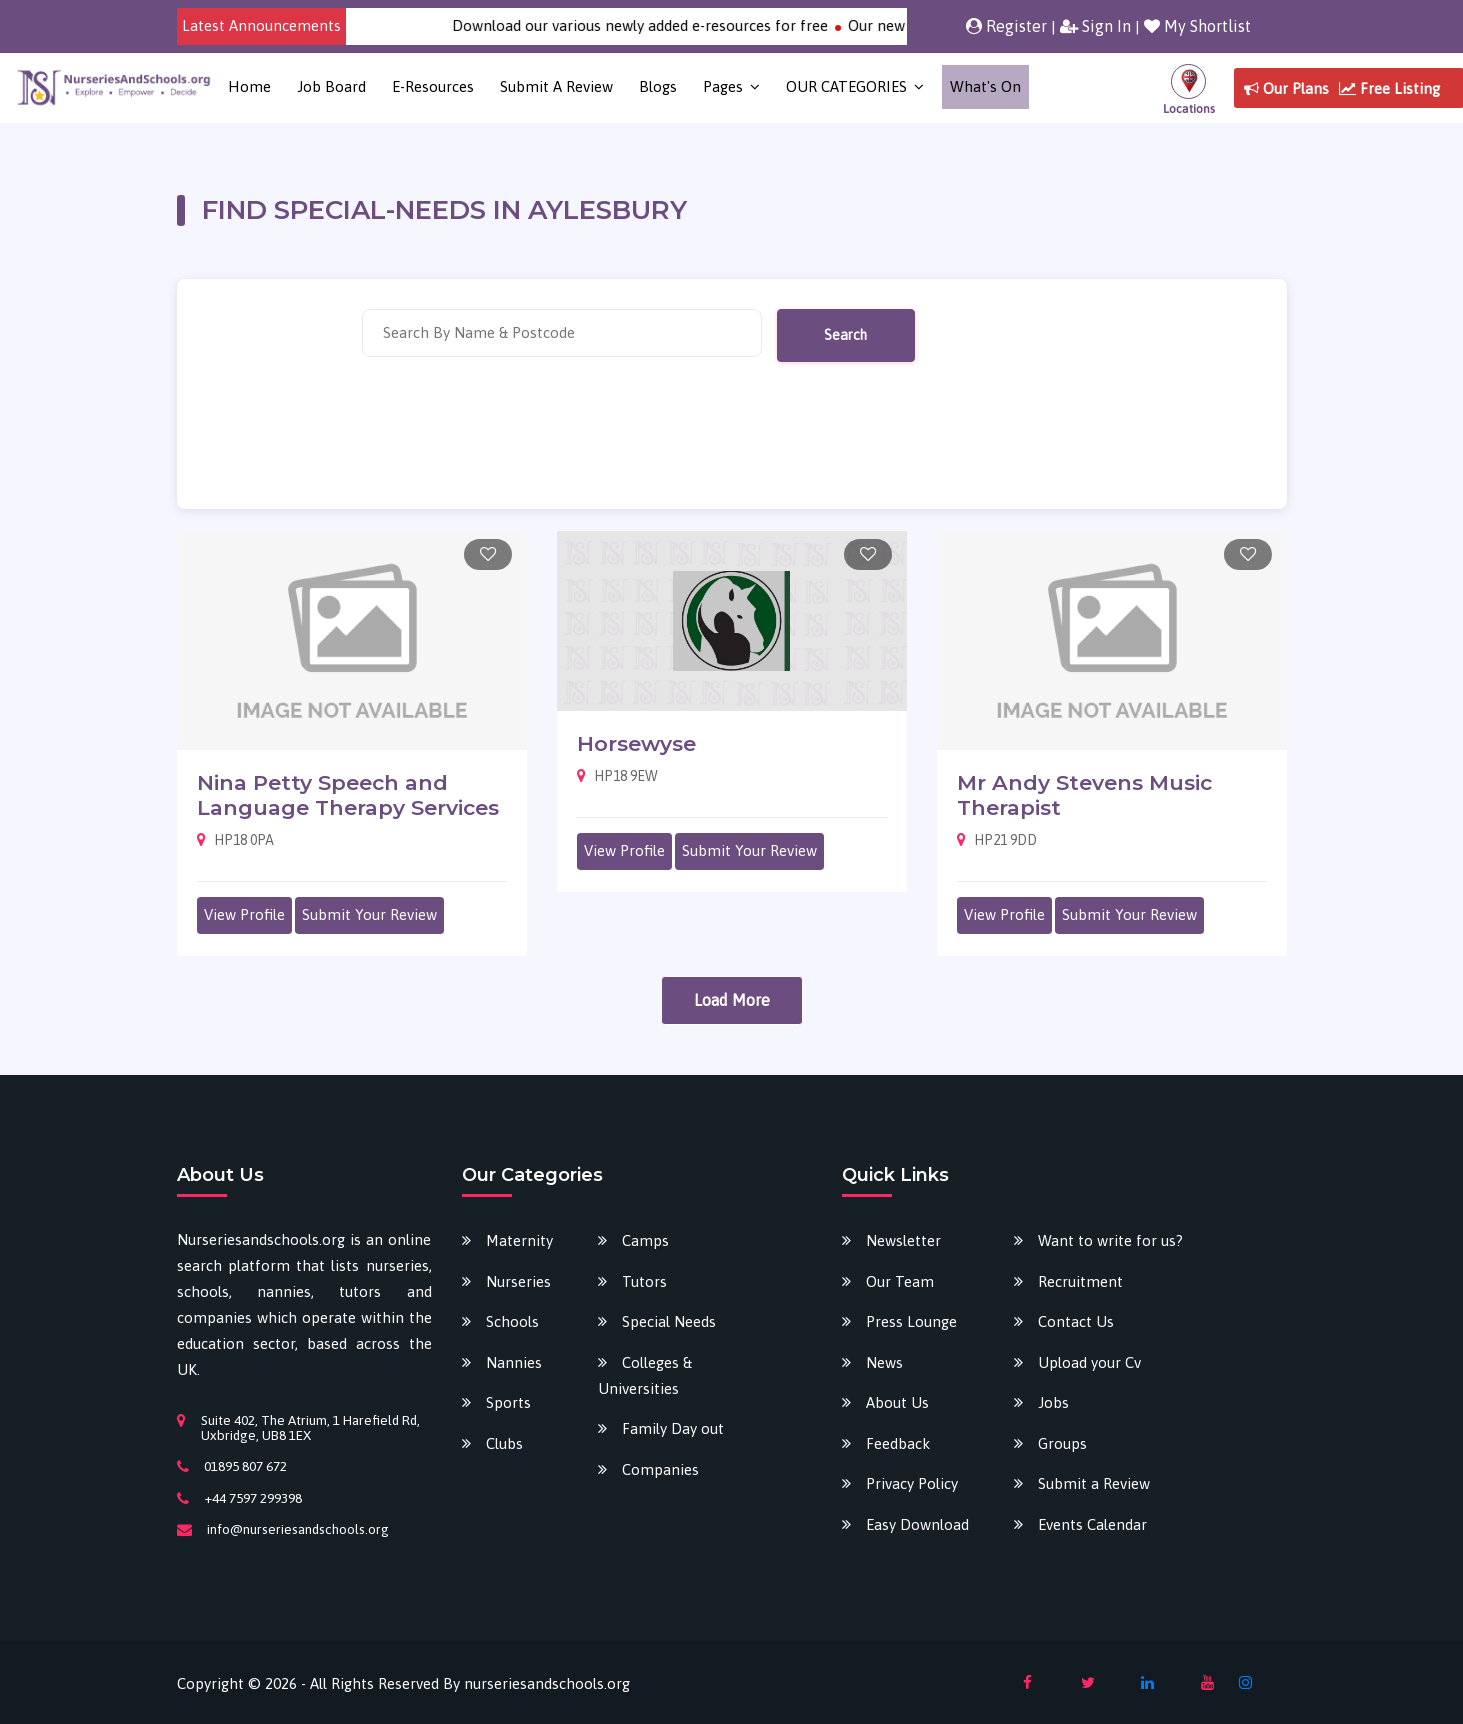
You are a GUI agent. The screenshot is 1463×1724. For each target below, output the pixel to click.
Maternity (519, 1240)
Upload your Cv (1089, 1362)
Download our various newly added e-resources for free (664, 25)
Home (249, 86)
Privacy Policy (912, 1483)
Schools (512, 1321)
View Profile (244, 914)
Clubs (504, 1443)
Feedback (898, 1443)
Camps (645, 1240)
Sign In (1095, 26)
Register (1006, 26)
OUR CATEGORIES (846, 86)
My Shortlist (1197, 26)
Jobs (1053, 1402)
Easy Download (917, 1524)
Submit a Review (556, 86)
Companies (660, 1469)
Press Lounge (911, 1321)
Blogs (658, 86)
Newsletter (903, 1240)
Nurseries (518, 1281)
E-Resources (433, 86)
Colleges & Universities (645, 1375)
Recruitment (1080, 1281)
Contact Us (1076, 1321)
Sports (508, 1402)
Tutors (644, 1281)
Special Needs (669, 1321)
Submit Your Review (369, 914)
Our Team (900, 1281)
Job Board (331, 86)
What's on (985, 86)
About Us (897, 1402)
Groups (1062, 1443)
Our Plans (1286, 88)
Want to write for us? (1110, 1240)
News (884, 1362)
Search (845, 335)
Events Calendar (1092, 1524)
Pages (723, 86)
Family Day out (673, 1428)
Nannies (514, 1362)
